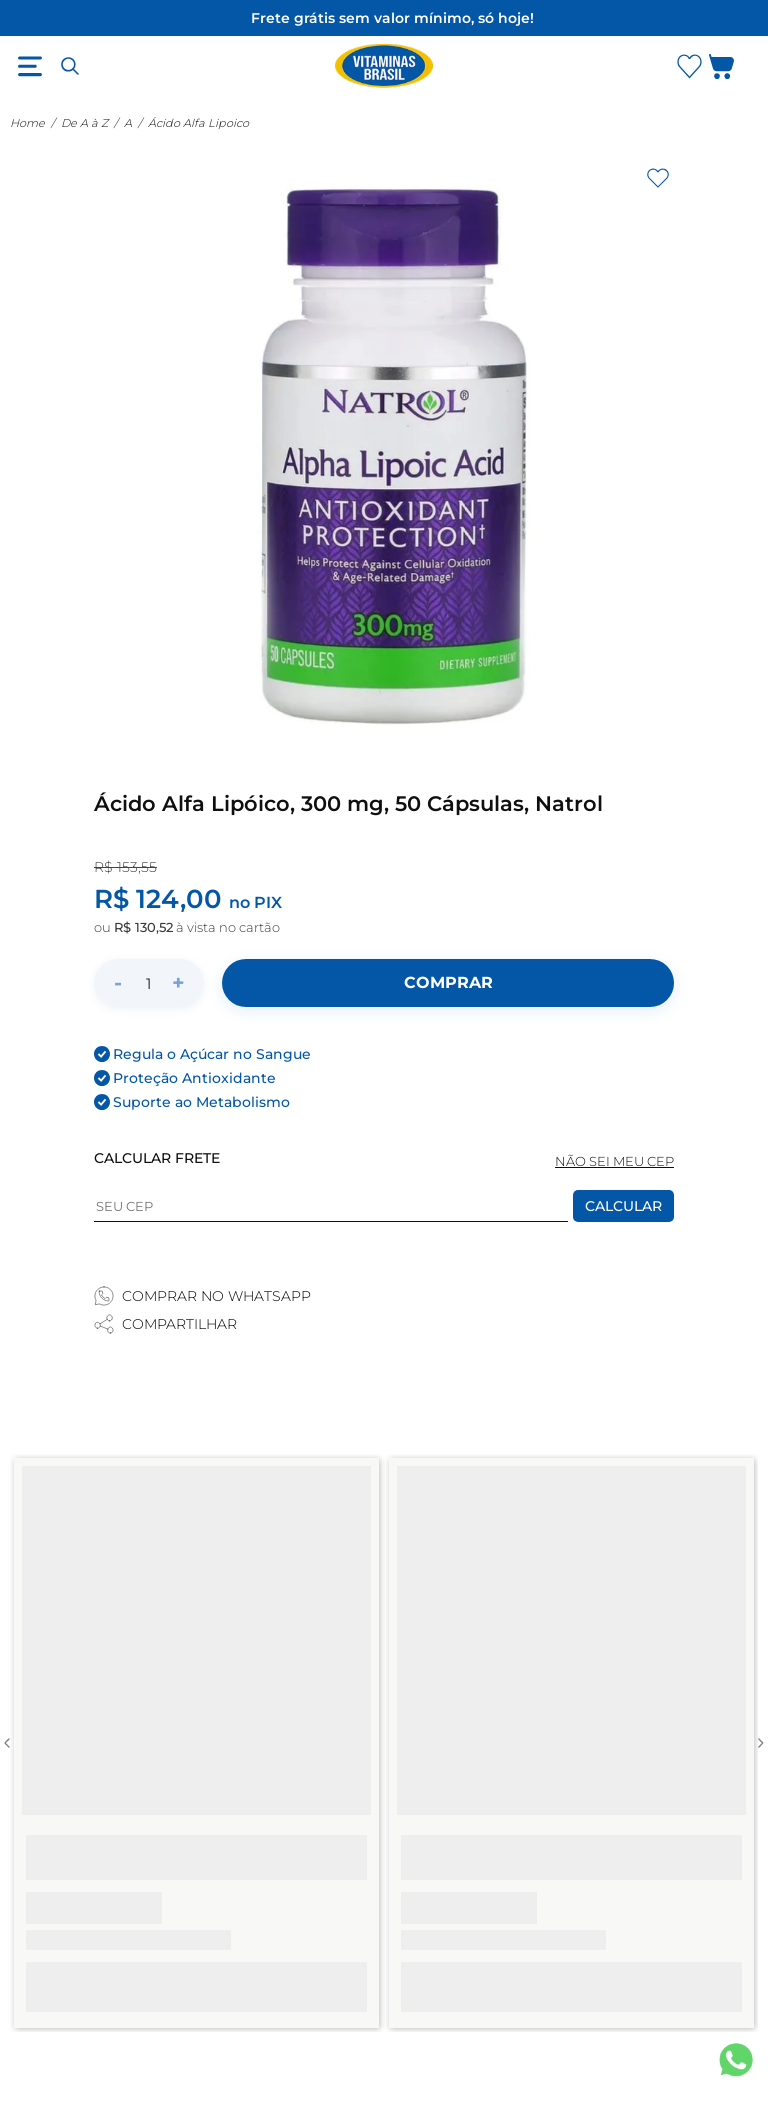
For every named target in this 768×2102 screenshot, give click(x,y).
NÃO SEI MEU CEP (614, 1161)
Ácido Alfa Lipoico (198, 123)
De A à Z (84, 123)
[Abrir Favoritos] (689, 66)
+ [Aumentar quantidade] (178, 982)
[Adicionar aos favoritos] (658, 178)
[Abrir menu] (30, 66)
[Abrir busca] (70, 66)
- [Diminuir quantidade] (118, 982)
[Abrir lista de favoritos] (689, 66)
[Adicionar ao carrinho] (448, 983)
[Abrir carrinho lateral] (733, 70)
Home (27, 123)
